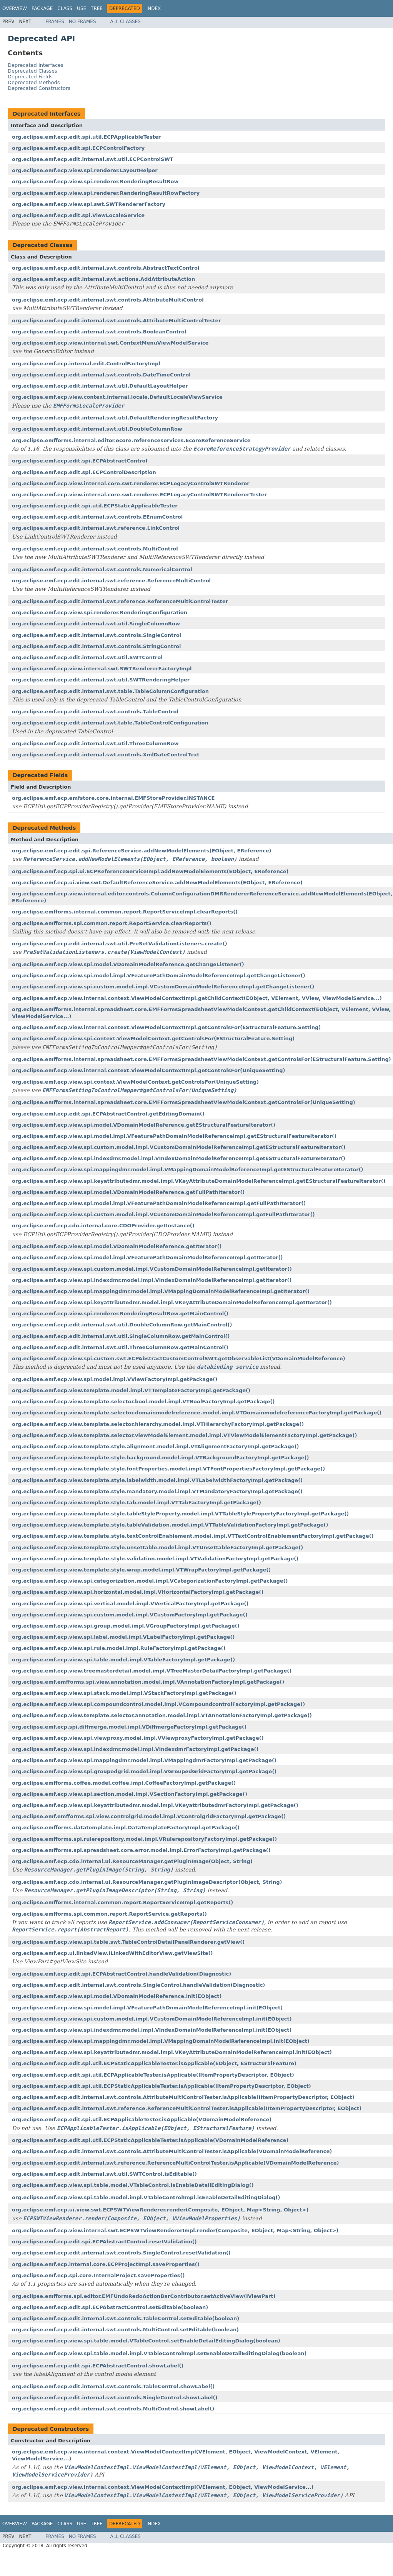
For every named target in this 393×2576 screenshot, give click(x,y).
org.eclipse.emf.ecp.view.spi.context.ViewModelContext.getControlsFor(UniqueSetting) (135, 1082)
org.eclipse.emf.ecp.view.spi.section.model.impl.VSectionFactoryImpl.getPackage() (129, 1794)
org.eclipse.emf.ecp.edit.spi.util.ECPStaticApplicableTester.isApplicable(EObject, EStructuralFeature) (154, 2063)
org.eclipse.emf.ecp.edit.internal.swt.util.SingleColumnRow (96, 624)
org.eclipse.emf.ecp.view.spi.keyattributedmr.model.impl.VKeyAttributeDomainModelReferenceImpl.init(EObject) (172, 2052)
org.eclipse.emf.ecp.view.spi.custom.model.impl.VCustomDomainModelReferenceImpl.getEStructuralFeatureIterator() (178, 1147)
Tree (97, 8)
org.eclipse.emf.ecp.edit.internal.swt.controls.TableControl (95, 711)
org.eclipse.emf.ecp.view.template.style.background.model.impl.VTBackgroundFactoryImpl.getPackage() (160, 1457)
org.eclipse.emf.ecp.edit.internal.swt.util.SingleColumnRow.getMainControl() (121, 1336)
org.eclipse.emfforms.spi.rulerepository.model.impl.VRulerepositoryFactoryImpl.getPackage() (144, 1839)
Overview (14, 8)
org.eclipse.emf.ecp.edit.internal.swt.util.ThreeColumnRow (95, 743)
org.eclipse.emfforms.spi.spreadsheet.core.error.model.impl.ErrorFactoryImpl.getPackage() (141, 1850)
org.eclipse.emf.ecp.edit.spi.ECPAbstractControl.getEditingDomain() (108, 1114)
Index (154, 8)
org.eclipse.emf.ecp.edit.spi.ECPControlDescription (84, 472)
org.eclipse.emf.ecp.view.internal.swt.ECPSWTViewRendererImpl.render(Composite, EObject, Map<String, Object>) (175, 2230)
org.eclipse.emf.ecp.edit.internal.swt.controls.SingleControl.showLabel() (114, 2397)
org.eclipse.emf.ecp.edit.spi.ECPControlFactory (78, 148)
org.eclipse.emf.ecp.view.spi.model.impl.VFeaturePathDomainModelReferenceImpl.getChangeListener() (158, 975)
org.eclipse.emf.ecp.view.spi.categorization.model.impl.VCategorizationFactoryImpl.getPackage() (150, 1581)
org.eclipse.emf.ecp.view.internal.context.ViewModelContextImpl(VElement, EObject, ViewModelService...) (163, 2487)
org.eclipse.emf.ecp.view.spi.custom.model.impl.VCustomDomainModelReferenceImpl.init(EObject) (152, 2019)
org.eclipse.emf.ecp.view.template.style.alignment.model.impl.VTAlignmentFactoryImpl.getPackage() (155, 1446)
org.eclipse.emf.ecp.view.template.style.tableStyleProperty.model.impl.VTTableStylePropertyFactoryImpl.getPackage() (180, 1514)
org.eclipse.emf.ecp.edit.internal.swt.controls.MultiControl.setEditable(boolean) (125, 2329)
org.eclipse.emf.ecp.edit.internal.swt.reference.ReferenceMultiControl (111, 580)
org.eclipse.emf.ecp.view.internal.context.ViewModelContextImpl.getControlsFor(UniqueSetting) (148, 1070)
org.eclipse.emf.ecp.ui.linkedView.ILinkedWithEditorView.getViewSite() (112, 1953)
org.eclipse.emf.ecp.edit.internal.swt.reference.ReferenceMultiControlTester (120, 601)
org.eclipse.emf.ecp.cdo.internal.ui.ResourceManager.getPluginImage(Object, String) (132, 1861)
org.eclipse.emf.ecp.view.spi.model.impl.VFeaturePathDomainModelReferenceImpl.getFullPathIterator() (159, 1203)
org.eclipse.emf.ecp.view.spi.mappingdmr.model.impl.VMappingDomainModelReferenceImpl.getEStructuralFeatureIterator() (187, 1169)
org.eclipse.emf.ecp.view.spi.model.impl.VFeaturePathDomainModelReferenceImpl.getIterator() (147, 1257)
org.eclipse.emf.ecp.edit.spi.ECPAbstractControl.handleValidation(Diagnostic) (121, 1974)
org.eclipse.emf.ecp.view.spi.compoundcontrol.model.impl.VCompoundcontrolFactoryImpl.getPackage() (158, 1704)
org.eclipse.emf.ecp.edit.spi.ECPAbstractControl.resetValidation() (104, 2241)
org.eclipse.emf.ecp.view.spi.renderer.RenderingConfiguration (99, 612)
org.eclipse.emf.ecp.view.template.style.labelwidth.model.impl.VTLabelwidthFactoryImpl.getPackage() (157, 1480)
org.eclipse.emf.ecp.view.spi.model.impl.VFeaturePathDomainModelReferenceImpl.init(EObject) (147, 2008)
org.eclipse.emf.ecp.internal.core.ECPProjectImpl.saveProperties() (106, 2264)
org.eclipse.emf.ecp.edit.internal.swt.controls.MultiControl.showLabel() (113, 2409)
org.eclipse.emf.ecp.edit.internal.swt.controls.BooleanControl (99, 332)
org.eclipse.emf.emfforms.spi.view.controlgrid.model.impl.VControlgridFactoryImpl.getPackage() (149, 1816)
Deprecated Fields (30, 77)
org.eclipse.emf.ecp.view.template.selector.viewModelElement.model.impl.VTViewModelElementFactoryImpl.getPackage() (184, 1435)
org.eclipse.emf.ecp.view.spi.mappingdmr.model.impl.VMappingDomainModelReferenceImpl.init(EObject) (161, 2041)
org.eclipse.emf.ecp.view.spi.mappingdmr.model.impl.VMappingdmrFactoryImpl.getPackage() (144, 1760)
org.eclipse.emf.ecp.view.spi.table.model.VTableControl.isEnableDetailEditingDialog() (133, 2185)
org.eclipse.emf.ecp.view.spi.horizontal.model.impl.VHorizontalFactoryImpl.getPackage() (137, 1592)
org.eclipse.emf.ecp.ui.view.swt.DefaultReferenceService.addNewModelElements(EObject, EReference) (157, 882)
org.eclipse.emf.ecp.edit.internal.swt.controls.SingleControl (96, 635)
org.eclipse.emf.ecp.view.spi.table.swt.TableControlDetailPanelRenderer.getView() (128, 1942)
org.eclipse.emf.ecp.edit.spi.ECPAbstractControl (79, 461)
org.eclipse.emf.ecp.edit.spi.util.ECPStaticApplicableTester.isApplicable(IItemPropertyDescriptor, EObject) (161, 2086)
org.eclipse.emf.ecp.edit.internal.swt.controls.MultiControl (95, 549)
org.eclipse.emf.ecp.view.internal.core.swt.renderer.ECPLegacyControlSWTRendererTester (139, 494)
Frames (54, 21)
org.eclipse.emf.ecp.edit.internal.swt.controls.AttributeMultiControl (108, 300)
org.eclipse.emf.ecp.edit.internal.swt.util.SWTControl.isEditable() (104, 2174)
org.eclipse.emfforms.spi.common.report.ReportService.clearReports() (111, 923)
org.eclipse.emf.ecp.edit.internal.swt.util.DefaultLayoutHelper (100, 386)
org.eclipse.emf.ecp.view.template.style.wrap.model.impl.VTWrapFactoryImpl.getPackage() (141, 1570)
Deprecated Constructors (39, 88)
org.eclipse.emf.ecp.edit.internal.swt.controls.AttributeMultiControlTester (116, 320)
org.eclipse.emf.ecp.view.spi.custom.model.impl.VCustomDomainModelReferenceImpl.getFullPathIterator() (163, 1214)
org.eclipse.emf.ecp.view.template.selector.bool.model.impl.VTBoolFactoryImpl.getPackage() (143, 1401)
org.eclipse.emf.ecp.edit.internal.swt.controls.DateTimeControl (101, 375)
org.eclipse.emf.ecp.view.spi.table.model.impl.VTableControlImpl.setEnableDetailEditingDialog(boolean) (159, 2353)
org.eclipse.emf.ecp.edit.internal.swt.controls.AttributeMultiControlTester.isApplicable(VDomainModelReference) (172, 2151)
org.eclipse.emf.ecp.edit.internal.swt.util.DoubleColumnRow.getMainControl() (122, 1325)
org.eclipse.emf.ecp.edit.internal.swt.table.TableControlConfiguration (110, 723)
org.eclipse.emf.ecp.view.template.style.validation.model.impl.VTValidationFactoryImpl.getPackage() (155, 1559)
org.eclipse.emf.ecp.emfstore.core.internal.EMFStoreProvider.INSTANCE (113, 798)
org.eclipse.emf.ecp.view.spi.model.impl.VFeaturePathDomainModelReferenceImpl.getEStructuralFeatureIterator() (174, 1136)
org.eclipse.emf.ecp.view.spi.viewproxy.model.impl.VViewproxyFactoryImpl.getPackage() (138, 1738)
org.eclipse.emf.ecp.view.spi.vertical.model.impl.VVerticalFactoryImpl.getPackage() (130, 1603)
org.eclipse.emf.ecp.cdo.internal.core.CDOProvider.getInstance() (103, 1225)
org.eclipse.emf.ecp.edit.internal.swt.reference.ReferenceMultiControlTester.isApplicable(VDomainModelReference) (175, 2163)
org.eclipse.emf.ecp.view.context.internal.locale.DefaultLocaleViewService (117, 397)
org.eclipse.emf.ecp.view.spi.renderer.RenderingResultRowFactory (106, 193)
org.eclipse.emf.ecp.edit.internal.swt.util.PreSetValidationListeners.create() (119, 944)
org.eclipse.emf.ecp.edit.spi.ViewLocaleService (78, 215)
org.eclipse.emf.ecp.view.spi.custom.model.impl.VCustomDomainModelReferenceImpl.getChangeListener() (163, 987)
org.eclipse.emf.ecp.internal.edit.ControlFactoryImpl (86, 363)
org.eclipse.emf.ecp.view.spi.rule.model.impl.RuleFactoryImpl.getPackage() (118, 1648)
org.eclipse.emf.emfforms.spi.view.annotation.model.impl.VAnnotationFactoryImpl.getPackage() (148, 1682)
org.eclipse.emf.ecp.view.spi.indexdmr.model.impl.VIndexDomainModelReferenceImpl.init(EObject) (151, 2030)
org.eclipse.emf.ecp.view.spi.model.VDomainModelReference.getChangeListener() (128, 964)
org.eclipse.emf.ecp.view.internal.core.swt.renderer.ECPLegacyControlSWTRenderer (131, 483)
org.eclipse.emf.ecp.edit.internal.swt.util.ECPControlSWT (92, 159)
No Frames (82, 21)
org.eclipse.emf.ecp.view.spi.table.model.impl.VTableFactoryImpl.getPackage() (123, 1660)
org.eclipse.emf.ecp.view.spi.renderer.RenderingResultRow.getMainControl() (120, 1313)
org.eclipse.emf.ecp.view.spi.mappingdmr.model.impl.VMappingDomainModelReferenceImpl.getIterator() (161, 1291)
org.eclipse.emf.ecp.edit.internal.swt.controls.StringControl (96, 646)
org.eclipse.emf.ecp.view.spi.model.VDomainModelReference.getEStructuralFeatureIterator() (143, 1125)
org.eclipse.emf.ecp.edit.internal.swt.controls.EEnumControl (97, 517)
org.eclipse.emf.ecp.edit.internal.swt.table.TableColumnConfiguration (110, 691)
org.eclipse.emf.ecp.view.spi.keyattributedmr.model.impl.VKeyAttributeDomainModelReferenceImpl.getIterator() (172, 1302)
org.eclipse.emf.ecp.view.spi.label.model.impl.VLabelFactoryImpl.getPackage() (123, 1637)
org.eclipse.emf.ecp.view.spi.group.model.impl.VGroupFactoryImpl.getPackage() (126, 1626)
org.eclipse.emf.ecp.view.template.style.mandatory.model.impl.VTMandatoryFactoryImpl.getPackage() (157, 1491)
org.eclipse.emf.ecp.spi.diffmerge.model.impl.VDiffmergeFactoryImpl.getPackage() (129, 1727)
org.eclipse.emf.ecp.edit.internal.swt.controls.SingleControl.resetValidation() (121, 2253)
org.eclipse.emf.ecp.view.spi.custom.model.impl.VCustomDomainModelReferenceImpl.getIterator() (152, 1269)
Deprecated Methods (34, 82)
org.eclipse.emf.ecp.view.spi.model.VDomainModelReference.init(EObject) (116, 1996)
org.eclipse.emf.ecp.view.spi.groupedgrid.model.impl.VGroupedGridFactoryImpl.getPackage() (144, 1771)
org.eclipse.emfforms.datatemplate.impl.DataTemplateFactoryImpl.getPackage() (126, 1827)
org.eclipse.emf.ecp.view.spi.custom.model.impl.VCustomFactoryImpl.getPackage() (130, 1615)
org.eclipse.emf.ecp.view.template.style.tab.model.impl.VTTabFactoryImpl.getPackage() (136, 1502)
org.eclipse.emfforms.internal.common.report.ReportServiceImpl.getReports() (122, 1902)
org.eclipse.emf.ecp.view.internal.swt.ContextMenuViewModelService (110, 343)
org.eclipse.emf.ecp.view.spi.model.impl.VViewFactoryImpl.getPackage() (114, 1379)
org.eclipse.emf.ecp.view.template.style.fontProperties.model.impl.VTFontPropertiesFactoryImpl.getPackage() (168, 1469)
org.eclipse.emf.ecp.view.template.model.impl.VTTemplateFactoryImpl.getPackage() (131, 1390)
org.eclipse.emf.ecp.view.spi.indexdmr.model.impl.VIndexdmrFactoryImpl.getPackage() (135, 1749)
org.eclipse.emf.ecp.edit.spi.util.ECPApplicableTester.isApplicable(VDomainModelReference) (141, 2119)
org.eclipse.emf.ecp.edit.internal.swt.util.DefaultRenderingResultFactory (115, 418)
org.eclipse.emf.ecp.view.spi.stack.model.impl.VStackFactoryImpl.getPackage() (124, 1693)
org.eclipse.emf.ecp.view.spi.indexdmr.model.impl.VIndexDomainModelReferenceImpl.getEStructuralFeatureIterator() (178, 1158)
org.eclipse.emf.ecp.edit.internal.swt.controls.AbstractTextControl (105, 268)
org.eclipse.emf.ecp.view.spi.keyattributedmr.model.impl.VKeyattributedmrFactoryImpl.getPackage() (155, 1805)
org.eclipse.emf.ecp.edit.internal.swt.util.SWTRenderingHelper (101, 680)
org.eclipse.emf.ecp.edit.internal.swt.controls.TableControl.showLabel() (113, 2386)
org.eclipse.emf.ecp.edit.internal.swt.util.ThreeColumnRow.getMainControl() (120, 1347)
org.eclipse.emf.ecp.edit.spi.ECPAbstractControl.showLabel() (97, 2366)
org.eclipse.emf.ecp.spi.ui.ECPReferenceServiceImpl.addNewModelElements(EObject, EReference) (150, 871)
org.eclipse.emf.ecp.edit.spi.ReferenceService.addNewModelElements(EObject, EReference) (141, 851)
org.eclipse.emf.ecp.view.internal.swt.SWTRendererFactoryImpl (102, 668)
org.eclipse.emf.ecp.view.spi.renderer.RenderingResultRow (95, 181)
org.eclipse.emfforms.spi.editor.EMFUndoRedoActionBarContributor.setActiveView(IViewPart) (144, 2296)
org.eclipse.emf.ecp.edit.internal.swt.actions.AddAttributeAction (103, 279)
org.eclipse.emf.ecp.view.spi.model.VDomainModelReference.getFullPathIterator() (128, 1192)
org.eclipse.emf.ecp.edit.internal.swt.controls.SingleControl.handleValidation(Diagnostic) (138, 1985)
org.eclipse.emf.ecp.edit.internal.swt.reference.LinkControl (96, 528)
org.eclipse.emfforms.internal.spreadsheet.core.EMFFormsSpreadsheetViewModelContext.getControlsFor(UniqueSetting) (183, 1102)
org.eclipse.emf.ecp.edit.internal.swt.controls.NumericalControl (102, 569)
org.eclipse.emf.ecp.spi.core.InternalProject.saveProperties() (98, 2275)
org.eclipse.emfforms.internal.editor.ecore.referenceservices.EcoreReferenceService (131, 440)
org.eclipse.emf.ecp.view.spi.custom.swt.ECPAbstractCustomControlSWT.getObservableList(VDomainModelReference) (178, 1358)
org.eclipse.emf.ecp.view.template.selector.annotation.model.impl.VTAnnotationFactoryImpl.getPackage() (162, 1715)
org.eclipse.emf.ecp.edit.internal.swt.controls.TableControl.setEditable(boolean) (125, 2318)
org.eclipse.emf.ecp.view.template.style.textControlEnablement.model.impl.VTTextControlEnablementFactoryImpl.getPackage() (193, 1536)
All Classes (125, 21)
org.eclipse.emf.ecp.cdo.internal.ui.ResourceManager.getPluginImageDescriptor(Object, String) (147, 1882)
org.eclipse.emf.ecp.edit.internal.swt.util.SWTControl (87, 657)
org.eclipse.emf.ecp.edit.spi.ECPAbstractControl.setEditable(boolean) (110, 2307)
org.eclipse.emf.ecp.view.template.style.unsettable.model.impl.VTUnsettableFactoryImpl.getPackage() (157, 1547)
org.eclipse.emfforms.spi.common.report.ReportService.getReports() (109, 1914)
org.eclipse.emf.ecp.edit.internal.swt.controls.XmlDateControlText (106, 755)
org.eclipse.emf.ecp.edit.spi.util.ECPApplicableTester (86, 137)
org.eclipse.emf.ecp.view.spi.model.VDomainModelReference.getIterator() (116, 1246)
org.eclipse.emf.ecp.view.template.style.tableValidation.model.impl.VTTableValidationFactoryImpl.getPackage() (170, 1525)
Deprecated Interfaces (35, 65)
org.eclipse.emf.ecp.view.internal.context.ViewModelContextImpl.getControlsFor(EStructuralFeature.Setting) (166, 1027)
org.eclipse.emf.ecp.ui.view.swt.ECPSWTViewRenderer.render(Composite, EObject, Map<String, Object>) (160, 2210)
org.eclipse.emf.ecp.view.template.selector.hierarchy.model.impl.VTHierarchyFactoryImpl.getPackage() (158, 1424)
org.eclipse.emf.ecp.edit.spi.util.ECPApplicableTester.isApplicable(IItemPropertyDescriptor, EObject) (153, 2075)
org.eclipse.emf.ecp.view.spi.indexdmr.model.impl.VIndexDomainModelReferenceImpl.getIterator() (151, 1280)
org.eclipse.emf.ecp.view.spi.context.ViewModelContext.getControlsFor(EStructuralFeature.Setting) (153, 1038)
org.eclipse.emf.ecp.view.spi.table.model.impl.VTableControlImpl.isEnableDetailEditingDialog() (146, 2197)
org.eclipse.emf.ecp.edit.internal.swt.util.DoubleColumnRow (97, 429)
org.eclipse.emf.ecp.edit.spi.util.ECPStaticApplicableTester (95, 506)
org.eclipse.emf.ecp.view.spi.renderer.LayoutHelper (85, 170)
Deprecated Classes (32, 71)
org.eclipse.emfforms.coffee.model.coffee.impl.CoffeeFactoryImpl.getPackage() (124, 1783)
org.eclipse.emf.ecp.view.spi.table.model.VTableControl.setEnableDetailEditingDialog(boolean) (146, 2341)
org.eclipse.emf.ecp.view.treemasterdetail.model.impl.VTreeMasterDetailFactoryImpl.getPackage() (151, 1671)
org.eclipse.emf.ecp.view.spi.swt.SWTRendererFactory (88, 204)
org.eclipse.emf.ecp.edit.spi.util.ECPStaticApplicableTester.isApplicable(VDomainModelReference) (150, 2140)
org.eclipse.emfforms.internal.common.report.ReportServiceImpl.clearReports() (125, 912)
